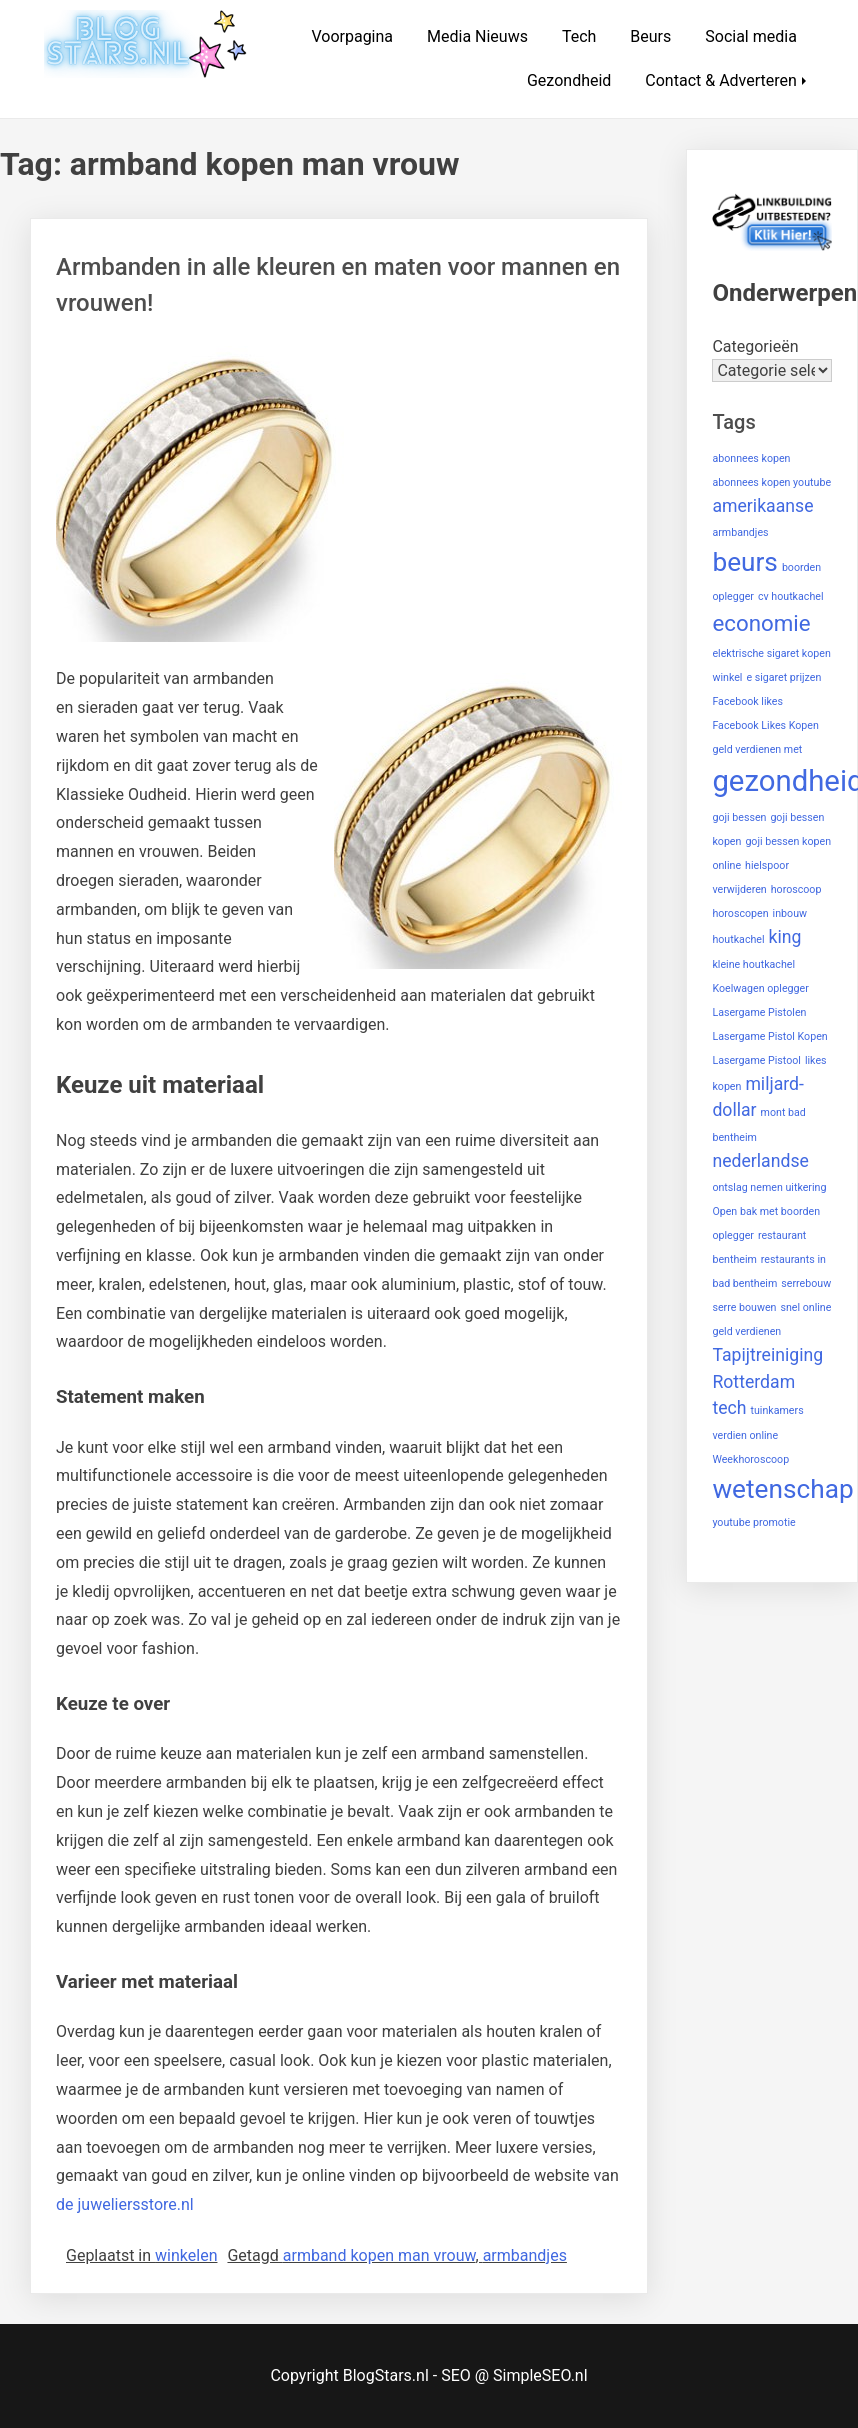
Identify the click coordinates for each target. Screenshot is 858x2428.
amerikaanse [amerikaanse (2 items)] (762, 506)
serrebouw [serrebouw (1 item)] (806, 1283)
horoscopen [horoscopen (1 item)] (740, 913)
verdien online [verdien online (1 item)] (745, 1435)
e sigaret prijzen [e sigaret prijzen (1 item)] (783, 677)
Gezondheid (569, 80)
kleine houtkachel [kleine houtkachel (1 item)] (753, 964)
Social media (751, 36)
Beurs (650, 36)
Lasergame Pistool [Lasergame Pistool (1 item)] (756, 1060)
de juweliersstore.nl (125, 2204)
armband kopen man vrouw (379, 2255)
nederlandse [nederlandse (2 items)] (760, 1161)
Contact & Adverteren (721, 80)
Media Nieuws (477, 36)
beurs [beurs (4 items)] (745, 562)
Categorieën (755, 346)
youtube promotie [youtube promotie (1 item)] (753, 1522)
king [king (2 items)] (785, 937)
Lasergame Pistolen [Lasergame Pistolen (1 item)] (759, 1012)
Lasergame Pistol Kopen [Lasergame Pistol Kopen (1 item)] (769, 1036)
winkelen (186, 2255)
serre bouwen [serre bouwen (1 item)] (744, 1307)
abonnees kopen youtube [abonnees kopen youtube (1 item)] (771, 482)
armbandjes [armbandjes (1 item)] (740, 532)
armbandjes (525, 2255)
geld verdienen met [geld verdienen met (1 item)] (757, 749)
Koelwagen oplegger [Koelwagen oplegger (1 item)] (760, 988)
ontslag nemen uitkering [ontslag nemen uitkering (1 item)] (769, 1187)
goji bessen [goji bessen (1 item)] (739, 817)
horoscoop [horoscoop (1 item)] (796, 889)
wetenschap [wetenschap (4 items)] (782, 1489)
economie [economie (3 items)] (761, 623)
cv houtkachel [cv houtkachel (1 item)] (791, 596)
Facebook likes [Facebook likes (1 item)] (747, 701)
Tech (579, 36)
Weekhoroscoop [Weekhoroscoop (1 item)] (750, 1459)
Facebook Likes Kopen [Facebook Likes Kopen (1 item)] (765, 725)
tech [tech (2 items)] (729, 1408)
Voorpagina (352, 36)
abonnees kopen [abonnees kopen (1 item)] (751, 458)
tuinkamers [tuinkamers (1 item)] (776, 1410)
